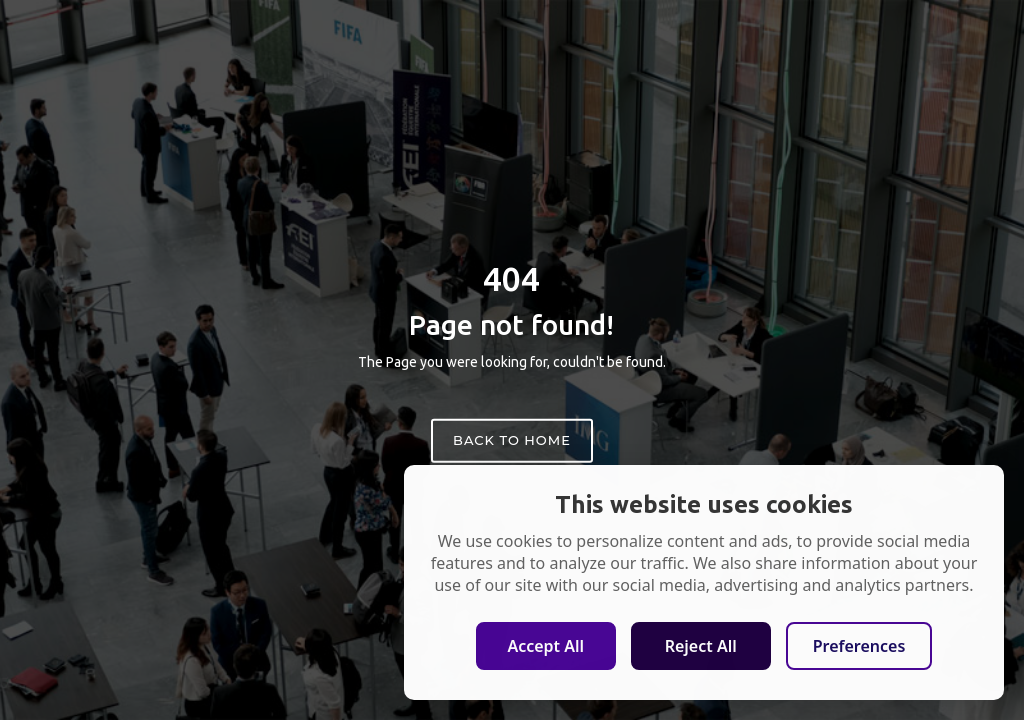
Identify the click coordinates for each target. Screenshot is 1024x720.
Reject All (701, 646)
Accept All (545, 646)
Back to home (512, 440)
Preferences (859, 646)
